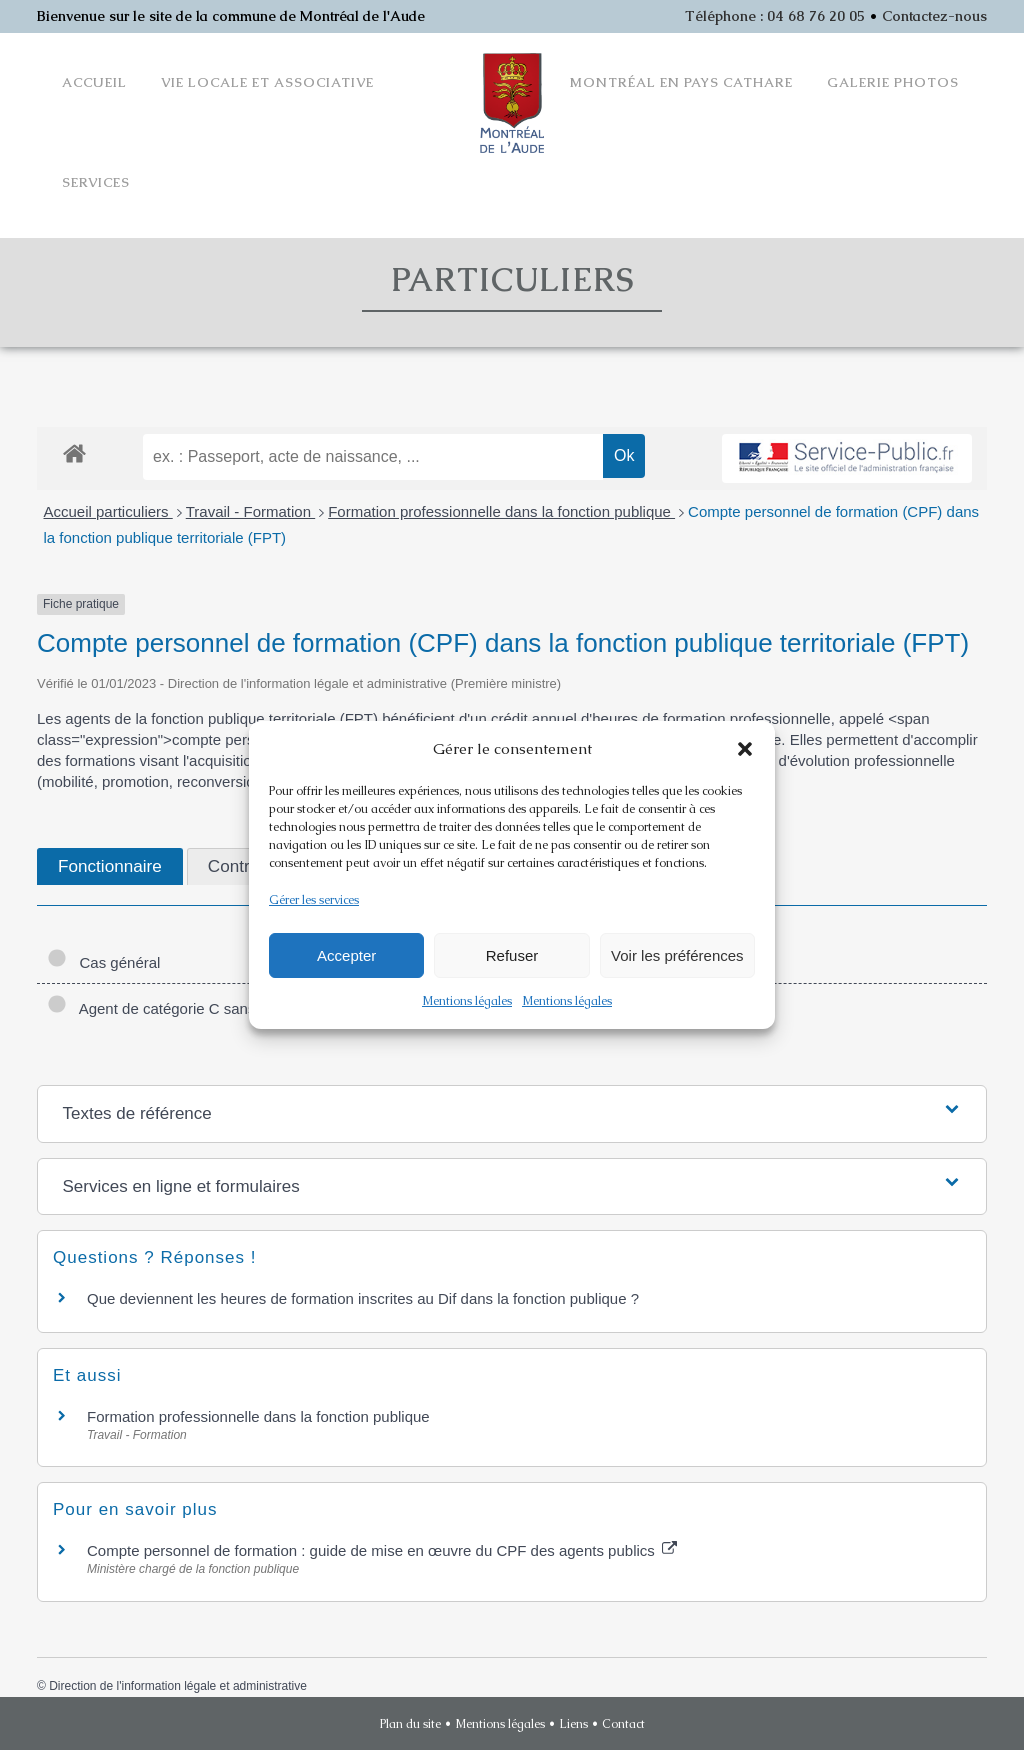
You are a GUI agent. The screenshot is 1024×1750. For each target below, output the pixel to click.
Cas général (103, 962)
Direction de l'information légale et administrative (178, 1686)
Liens (573, 1724)
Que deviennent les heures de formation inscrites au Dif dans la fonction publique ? (363, 1298)
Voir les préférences (677, 955)
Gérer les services (314, 900)
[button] (745, 749)
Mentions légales (467, 1001)
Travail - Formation (250, 511)
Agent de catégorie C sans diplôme (179, 1008)
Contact (623, 1724)
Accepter (346, 955)
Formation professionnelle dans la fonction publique (501, 511)
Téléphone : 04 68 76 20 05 (775, 16)
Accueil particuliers (108, 511)
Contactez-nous (934, 16)
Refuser (512, 955)
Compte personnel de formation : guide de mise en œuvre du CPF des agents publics (382, 1550)
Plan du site (410, 1724)
